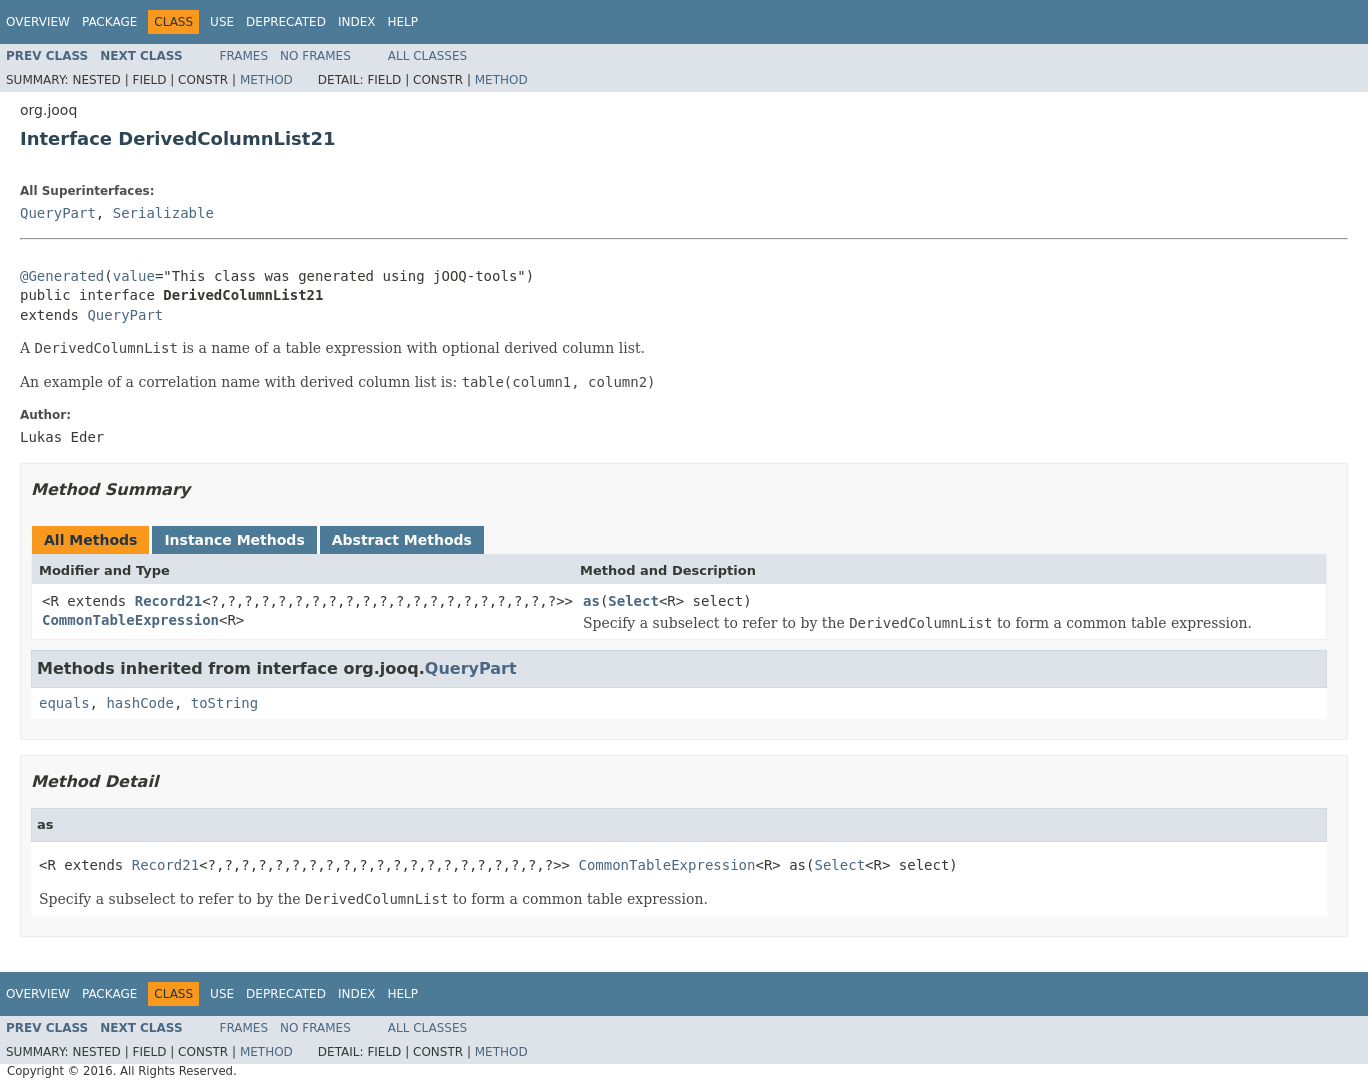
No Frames (315, 56)
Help (402, 22)
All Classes (427, 56)
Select (633, 601)
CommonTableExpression (130, 620)
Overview (38, 22)
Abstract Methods (402, 540)
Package (109, 22)
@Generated (62, 276)
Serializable (163, 213)
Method (266, 80)
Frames (244, 56)
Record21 (168, 601)
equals (64, 703)
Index (357, 22)
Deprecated (286, 22)
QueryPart (58, 213)
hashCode (139, 703)
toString (224, 703)
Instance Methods (234, 540)
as (591, 601)
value (134, 276)
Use (222, 22)
